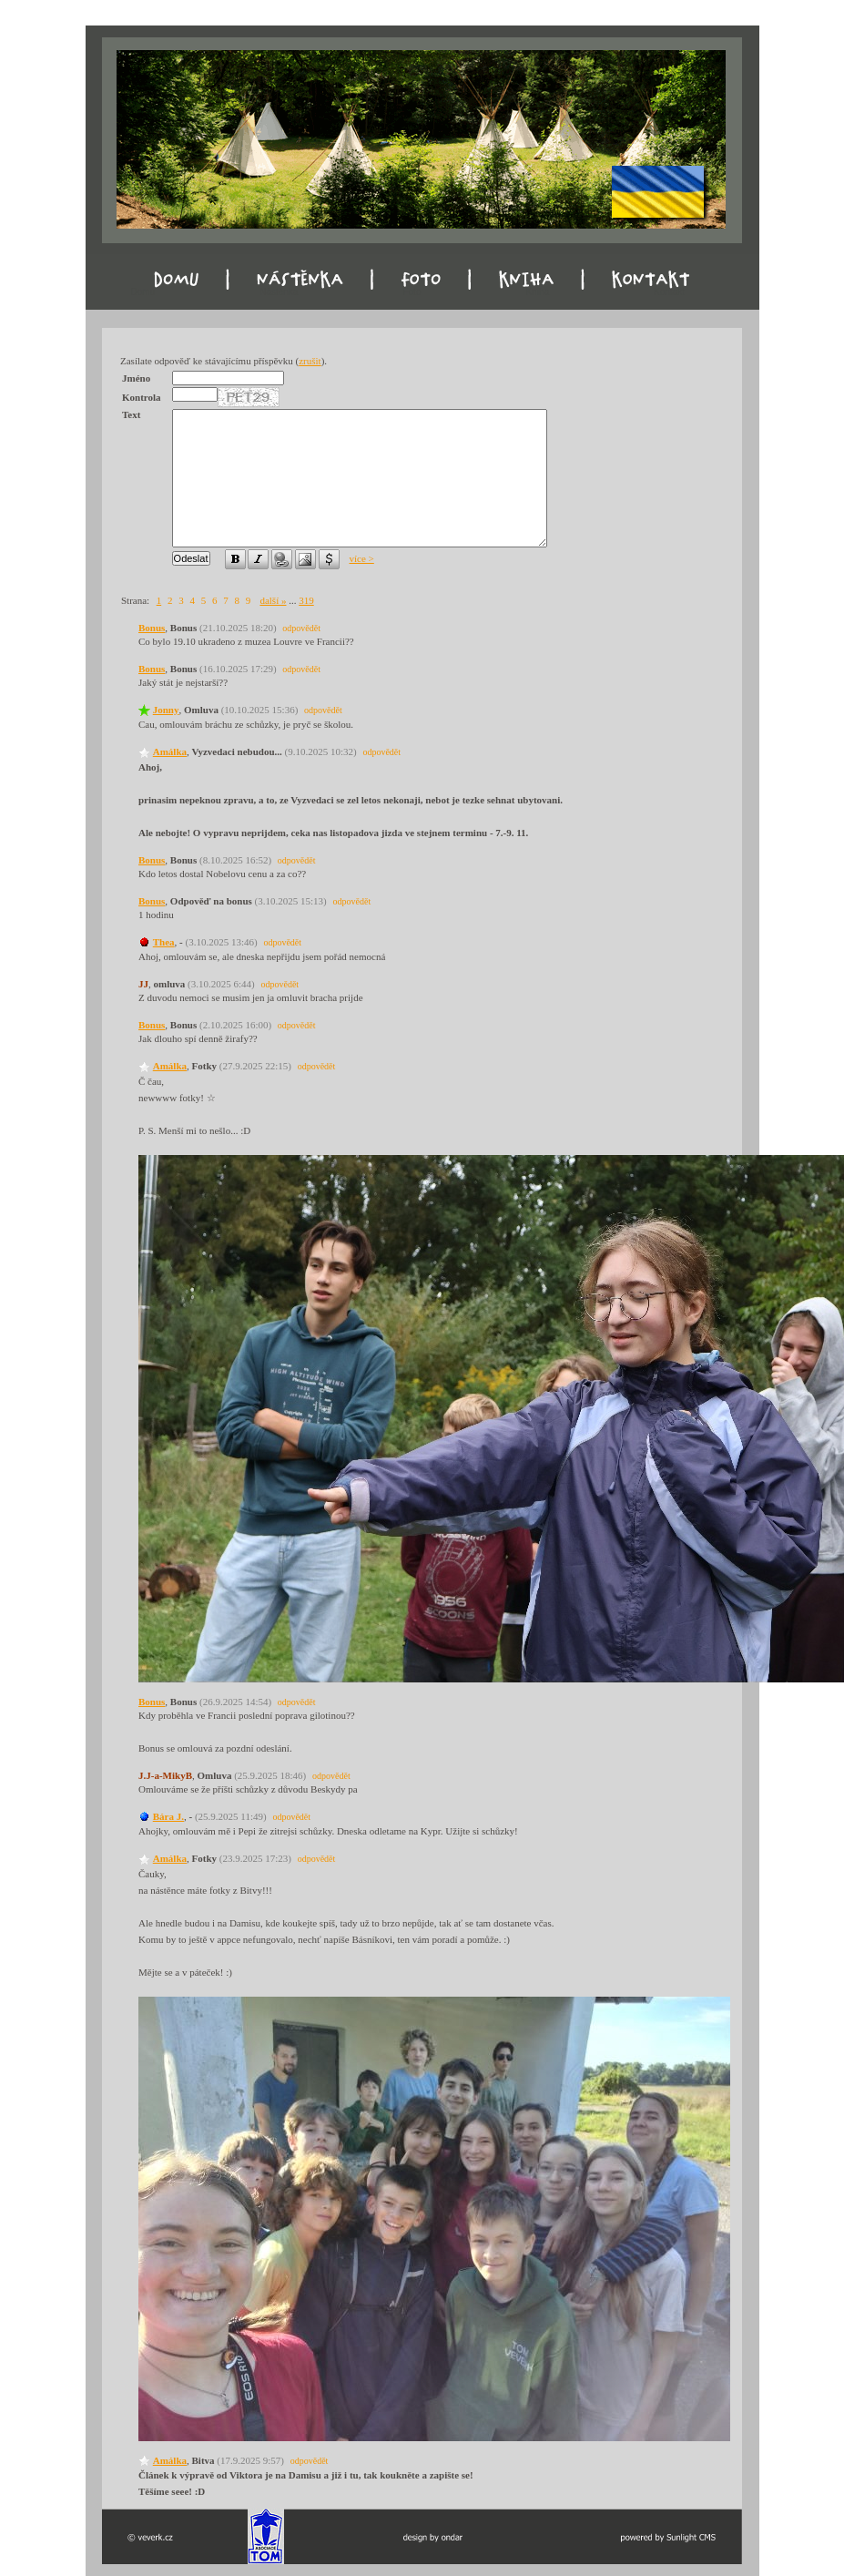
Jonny (166, 709)
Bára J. (168, 1816)
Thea (164, 941)
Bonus (151, 627)
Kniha (537, 292)
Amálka (170, 751)
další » (272, 600)
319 (306, 600)
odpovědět (301, 628)
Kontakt (669, 292)
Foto (411, 292)
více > (362, 558)
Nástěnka (278, 292)
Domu (143, 292)
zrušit (309, 360)
